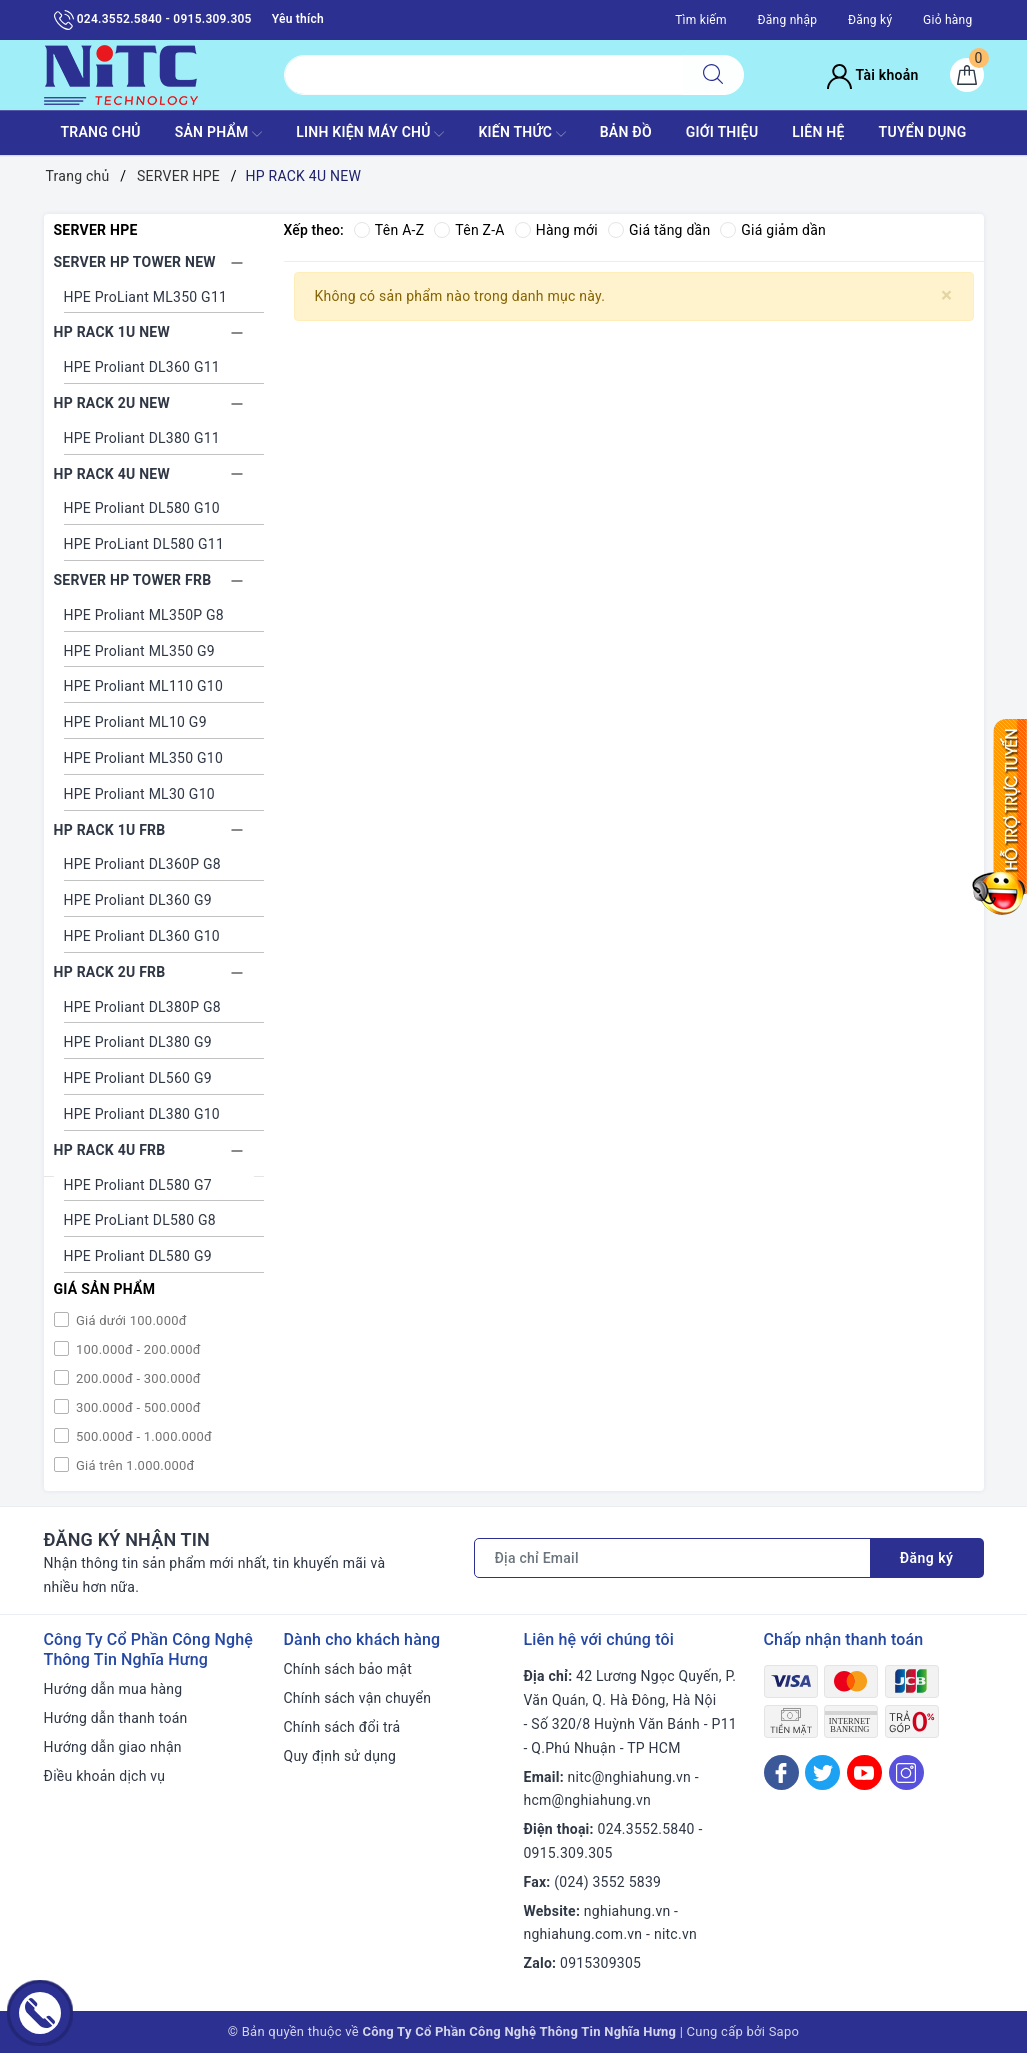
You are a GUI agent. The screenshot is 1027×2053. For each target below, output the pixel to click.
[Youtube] (864, 1772)
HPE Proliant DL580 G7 (138, 1185)
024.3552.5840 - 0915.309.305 (153, 20)
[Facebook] (781, 1772)
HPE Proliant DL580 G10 (142, 508)
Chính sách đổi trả (342, 1727)
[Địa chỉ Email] (672, 1558)
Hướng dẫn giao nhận (113, 1747)
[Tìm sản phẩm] (483, 75)
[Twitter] (822, 1772)
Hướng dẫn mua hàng (113, 1689)
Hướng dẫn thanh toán (116, 1718)
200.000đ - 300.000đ (137, 1378)
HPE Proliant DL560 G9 (138, 1078)
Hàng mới (556, 230)
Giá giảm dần (774, 230)
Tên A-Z (389, 230)
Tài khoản (872, 75)
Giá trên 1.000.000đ (134, 1465)
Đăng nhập (787, 20)
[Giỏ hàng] (967, 75)
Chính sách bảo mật (348, 1669)
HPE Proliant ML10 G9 (135, 722)
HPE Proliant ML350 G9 (139, 651)
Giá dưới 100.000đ (130, 1320)
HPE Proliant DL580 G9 (138, 1256)
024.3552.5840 (646, 1829)
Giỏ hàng (947, 20)
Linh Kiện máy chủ (370, 134)
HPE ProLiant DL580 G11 (144, 544)
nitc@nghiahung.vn (629, 1777)
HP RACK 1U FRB (110, 830)
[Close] (946, 295)
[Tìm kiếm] (713, 75)
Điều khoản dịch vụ (105, 1776)
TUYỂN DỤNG (923, 132)
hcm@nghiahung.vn (587, 1800)
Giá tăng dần (659, 230)
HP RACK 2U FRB (110, 972)
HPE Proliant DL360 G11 (142, 367)
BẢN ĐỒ (626, 132)
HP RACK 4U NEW (112, 474)
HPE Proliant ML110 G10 (144, 686)
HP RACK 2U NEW (112, 403)
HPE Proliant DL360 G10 (142, 936)
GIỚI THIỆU (722, 132)
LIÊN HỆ (818, 132)
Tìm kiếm (701, 20)
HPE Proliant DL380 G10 (142, 1114)
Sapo (784, 2031)
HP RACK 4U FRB (110, 1150)
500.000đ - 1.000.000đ (143, 1436)
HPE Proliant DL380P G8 (142, 1007)
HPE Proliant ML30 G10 (139, 794)
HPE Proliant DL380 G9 (138, 1042)
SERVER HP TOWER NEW (135, 262)
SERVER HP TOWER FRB (133, 580)
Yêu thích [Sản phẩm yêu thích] (298, 19)
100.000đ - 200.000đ (137, 1349)
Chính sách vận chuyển (358, 1698)
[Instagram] (906, 1772)
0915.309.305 (568, 1853)
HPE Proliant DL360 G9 (138, 900)
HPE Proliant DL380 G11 (142, 438)
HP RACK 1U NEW (112, 332)
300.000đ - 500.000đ (137, 1407)
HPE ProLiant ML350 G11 (146, 297)
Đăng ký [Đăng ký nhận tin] (927, 1558)
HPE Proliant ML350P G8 (144, 615)
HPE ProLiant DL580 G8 (140, 1220)
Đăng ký (870, 20)
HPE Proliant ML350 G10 (144, 758)
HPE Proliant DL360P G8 (142, 864)
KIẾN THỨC (521, 134)
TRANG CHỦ (100, 132)
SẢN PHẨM (219, 134)
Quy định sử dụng (340, 1756)
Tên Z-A (469, 230)
